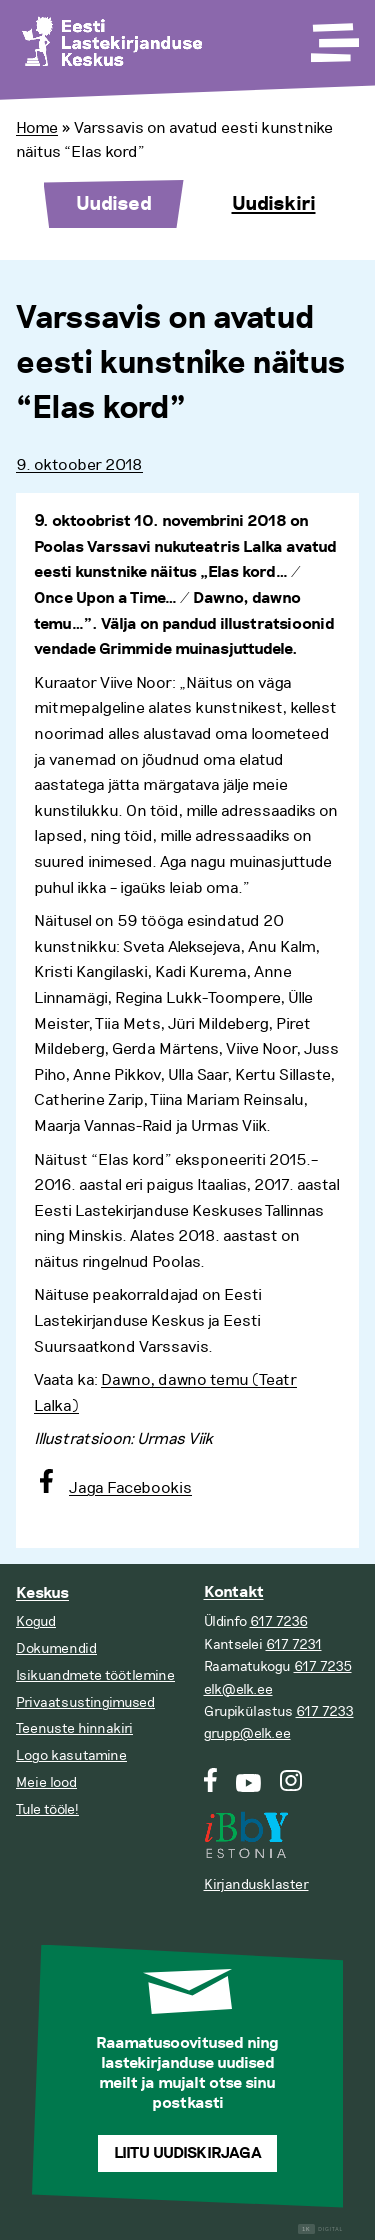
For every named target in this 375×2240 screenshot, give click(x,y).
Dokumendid (56, 1648)
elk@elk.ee (238, 1689)
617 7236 (279, 1621)
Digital (320, 2229)
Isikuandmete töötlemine (95, 1675)
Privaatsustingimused (85, 1702)
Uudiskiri (274, 204)
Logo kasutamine (71, 1755)
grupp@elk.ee (247, 1733)
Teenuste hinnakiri (74, 1728)
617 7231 (294, 1644)
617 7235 (323, 1666)
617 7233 (325, 1711)
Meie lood (46, 1782)
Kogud (36, 1621)
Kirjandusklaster (256, 1884)
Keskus (42, 1593)
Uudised (114, 204)
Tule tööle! (47, 1809)
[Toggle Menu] (333, 36)
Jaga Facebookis (130, 1488)
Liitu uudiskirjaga (188, 2153)
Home (37, 128)
